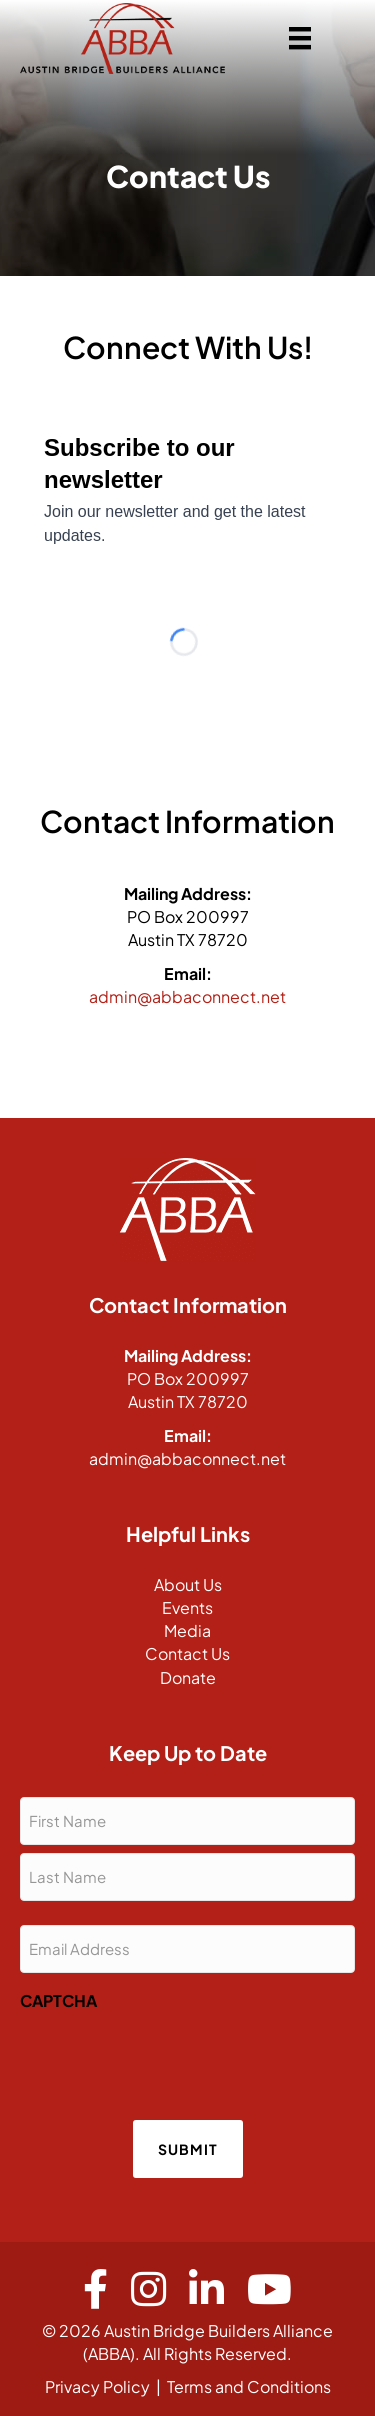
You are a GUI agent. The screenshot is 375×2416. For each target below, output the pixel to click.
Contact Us (187, 1653)
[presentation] (172, 2059)
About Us (188, 1584)
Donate (188, 1677)
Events (187, 1607)
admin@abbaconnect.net (187, 996)
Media (187, 1630)
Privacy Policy (97, 2386)
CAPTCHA (58, 2000)
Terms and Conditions (249, 2386)
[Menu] (300, 38)
